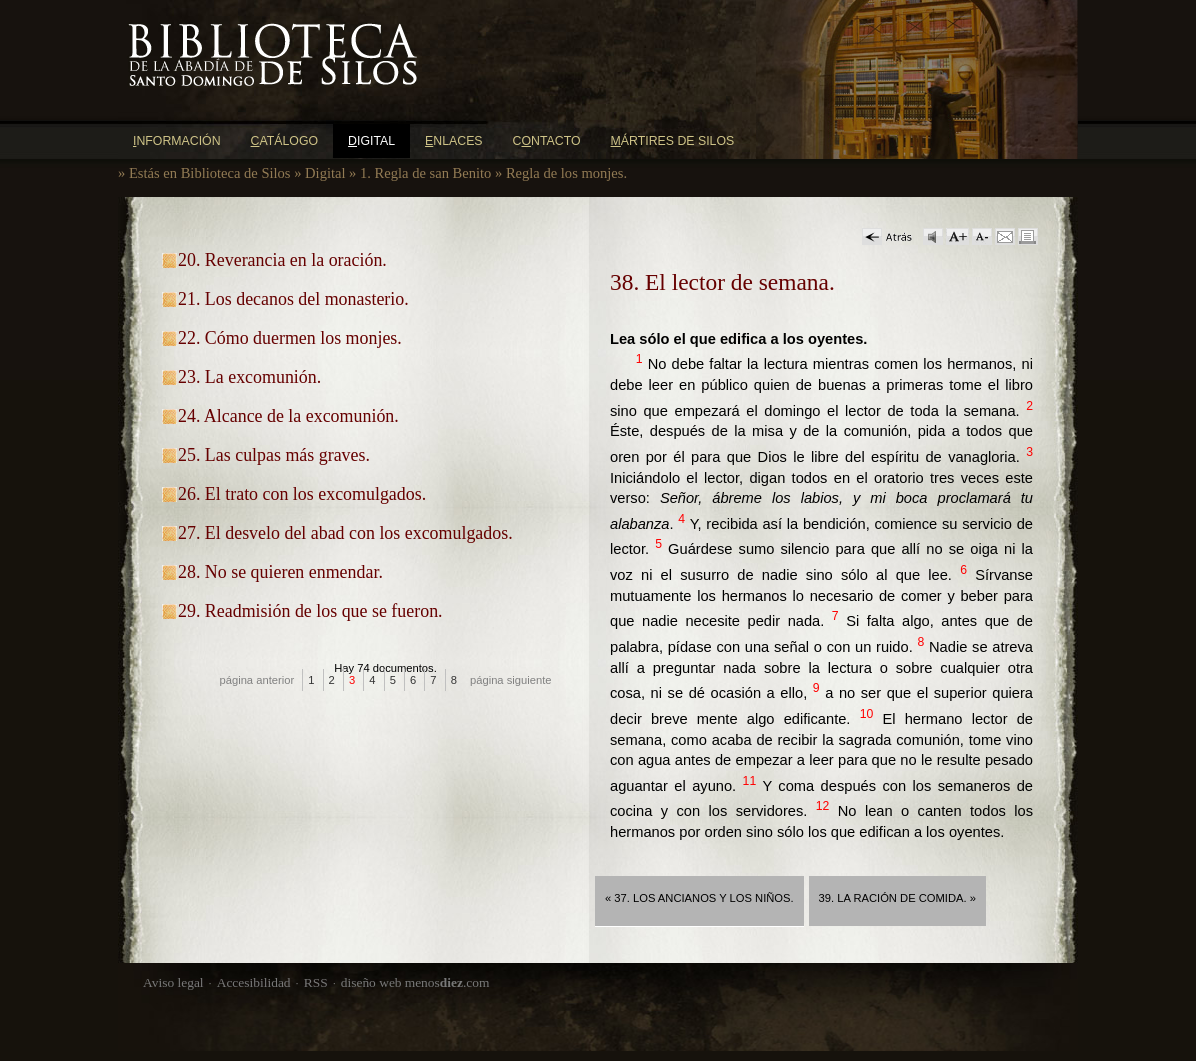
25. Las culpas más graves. (274, 455)
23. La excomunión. (249, 377)
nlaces (454, 141)
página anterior (257, 680)
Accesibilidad (254, 982)
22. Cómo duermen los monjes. (290, 338)
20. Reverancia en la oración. (282, 260)
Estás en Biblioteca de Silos (210, 173)
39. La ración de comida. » (897, 898)
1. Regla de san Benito (425, 173)
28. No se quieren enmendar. (280, 572)
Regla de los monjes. (566, 173)
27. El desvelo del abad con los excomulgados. (345, 533)
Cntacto (547, 141)
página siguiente (511, 680)
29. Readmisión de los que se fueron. (310, 611)
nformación (177, 141)
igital (371, 141)
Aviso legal (173, 982)
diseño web (371, 982)
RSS (316, 982)
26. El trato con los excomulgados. (302, 494)
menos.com (447, 982)
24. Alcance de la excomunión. (288, 416)
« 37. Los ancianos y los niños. (699, 898)
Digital (325, 173)
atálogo (285, 141)
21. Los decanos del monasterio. (293, 299)
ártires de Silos (673, 141)
